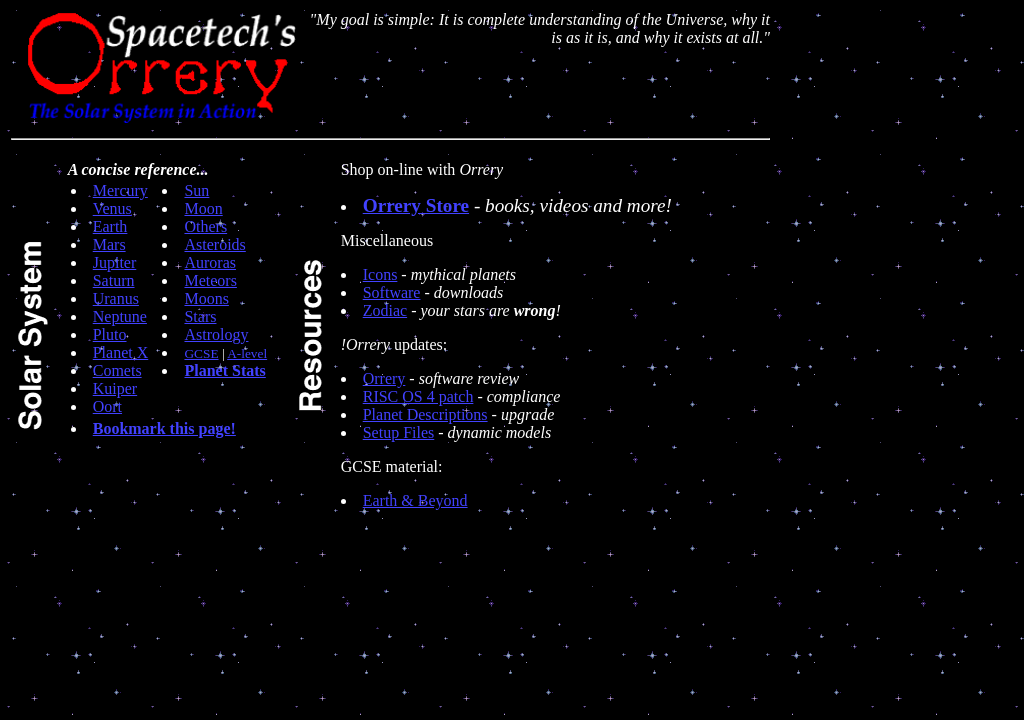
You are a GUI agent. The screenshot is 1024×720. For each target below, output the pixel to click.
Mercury (120, 190)
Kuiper (115, 388)
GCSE (201, 353)
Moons (206, 298)
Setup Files (399, 432)
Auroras (210, 262)
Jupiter (115, 262)
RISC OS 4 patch (418, 396)
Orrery (384, 378)
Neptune (120, 316)
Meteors (210, 280)
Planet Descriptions (425, 414)
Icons (380, 274)
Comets (117, 370)
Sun (196, 190)
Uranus (116, 298)
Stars (200, 316)
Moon (203, 208)
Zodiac (385, 310)
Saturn (114, 280)
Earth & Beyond (415, 500)
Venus (112, 208)
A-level (247, 353)
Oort (107, 406)
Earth (110, 226)
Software (392, 292)
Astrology (216, 334)
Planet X (121, 352)
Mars (109, 244)
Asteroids (214, 244)
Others (205, 226)
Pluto (110, 334)
